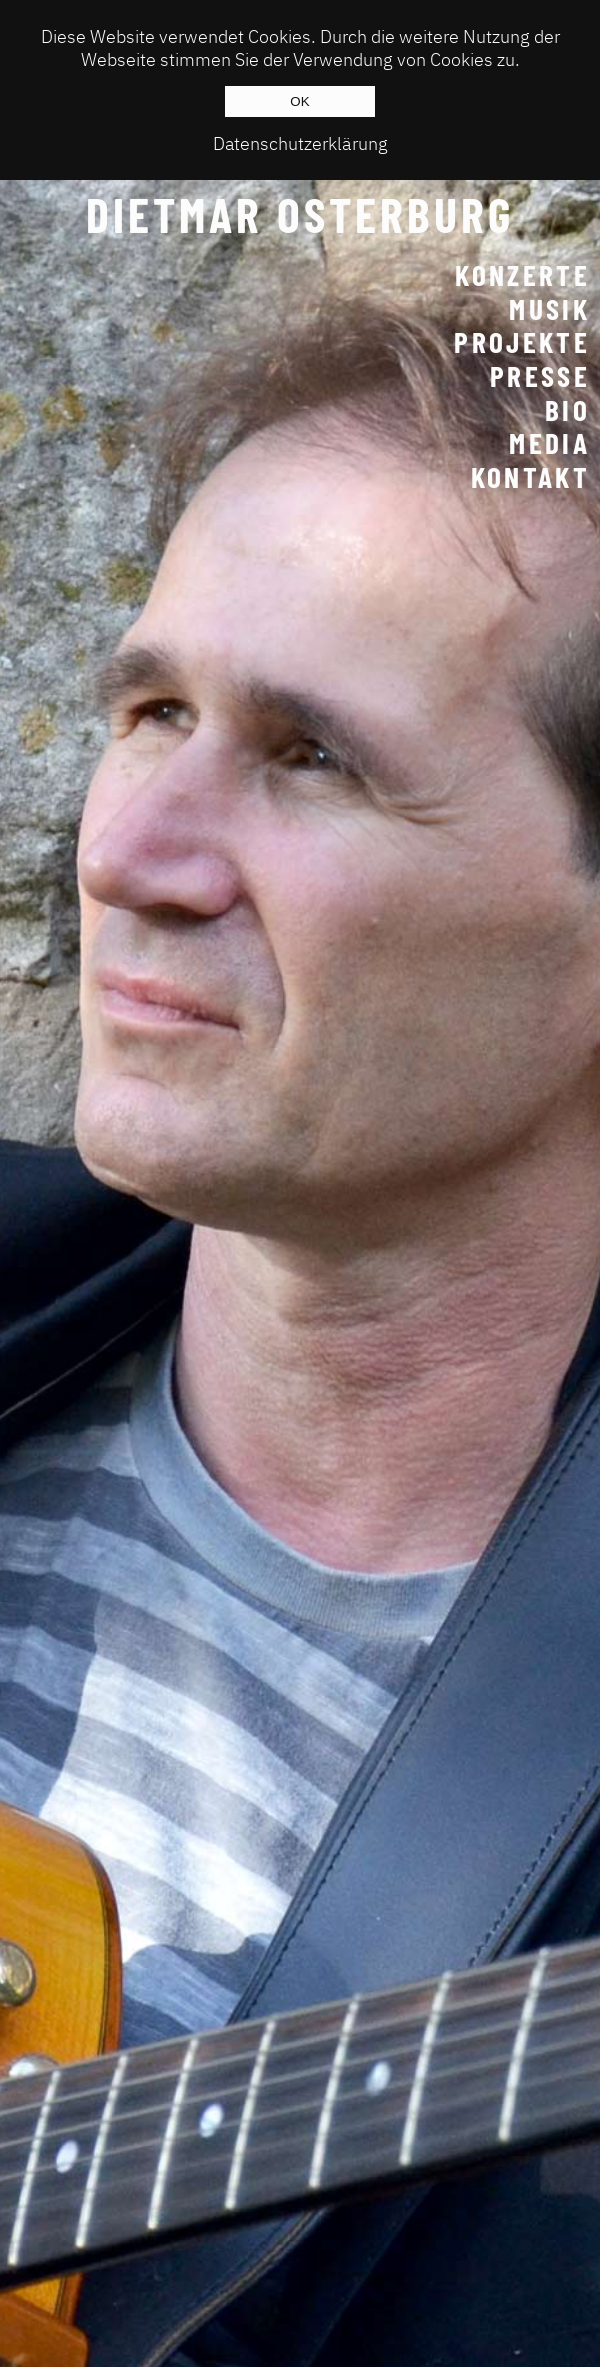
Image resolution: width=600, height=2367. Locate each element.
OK (299, 101)
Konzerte (522, 274)
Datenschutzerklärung (300, 143)
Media (549, 442)
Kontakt (530, 476)
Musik (549, 308)
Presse (540, 375)
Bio (567, 409)
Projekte (522, 341)
